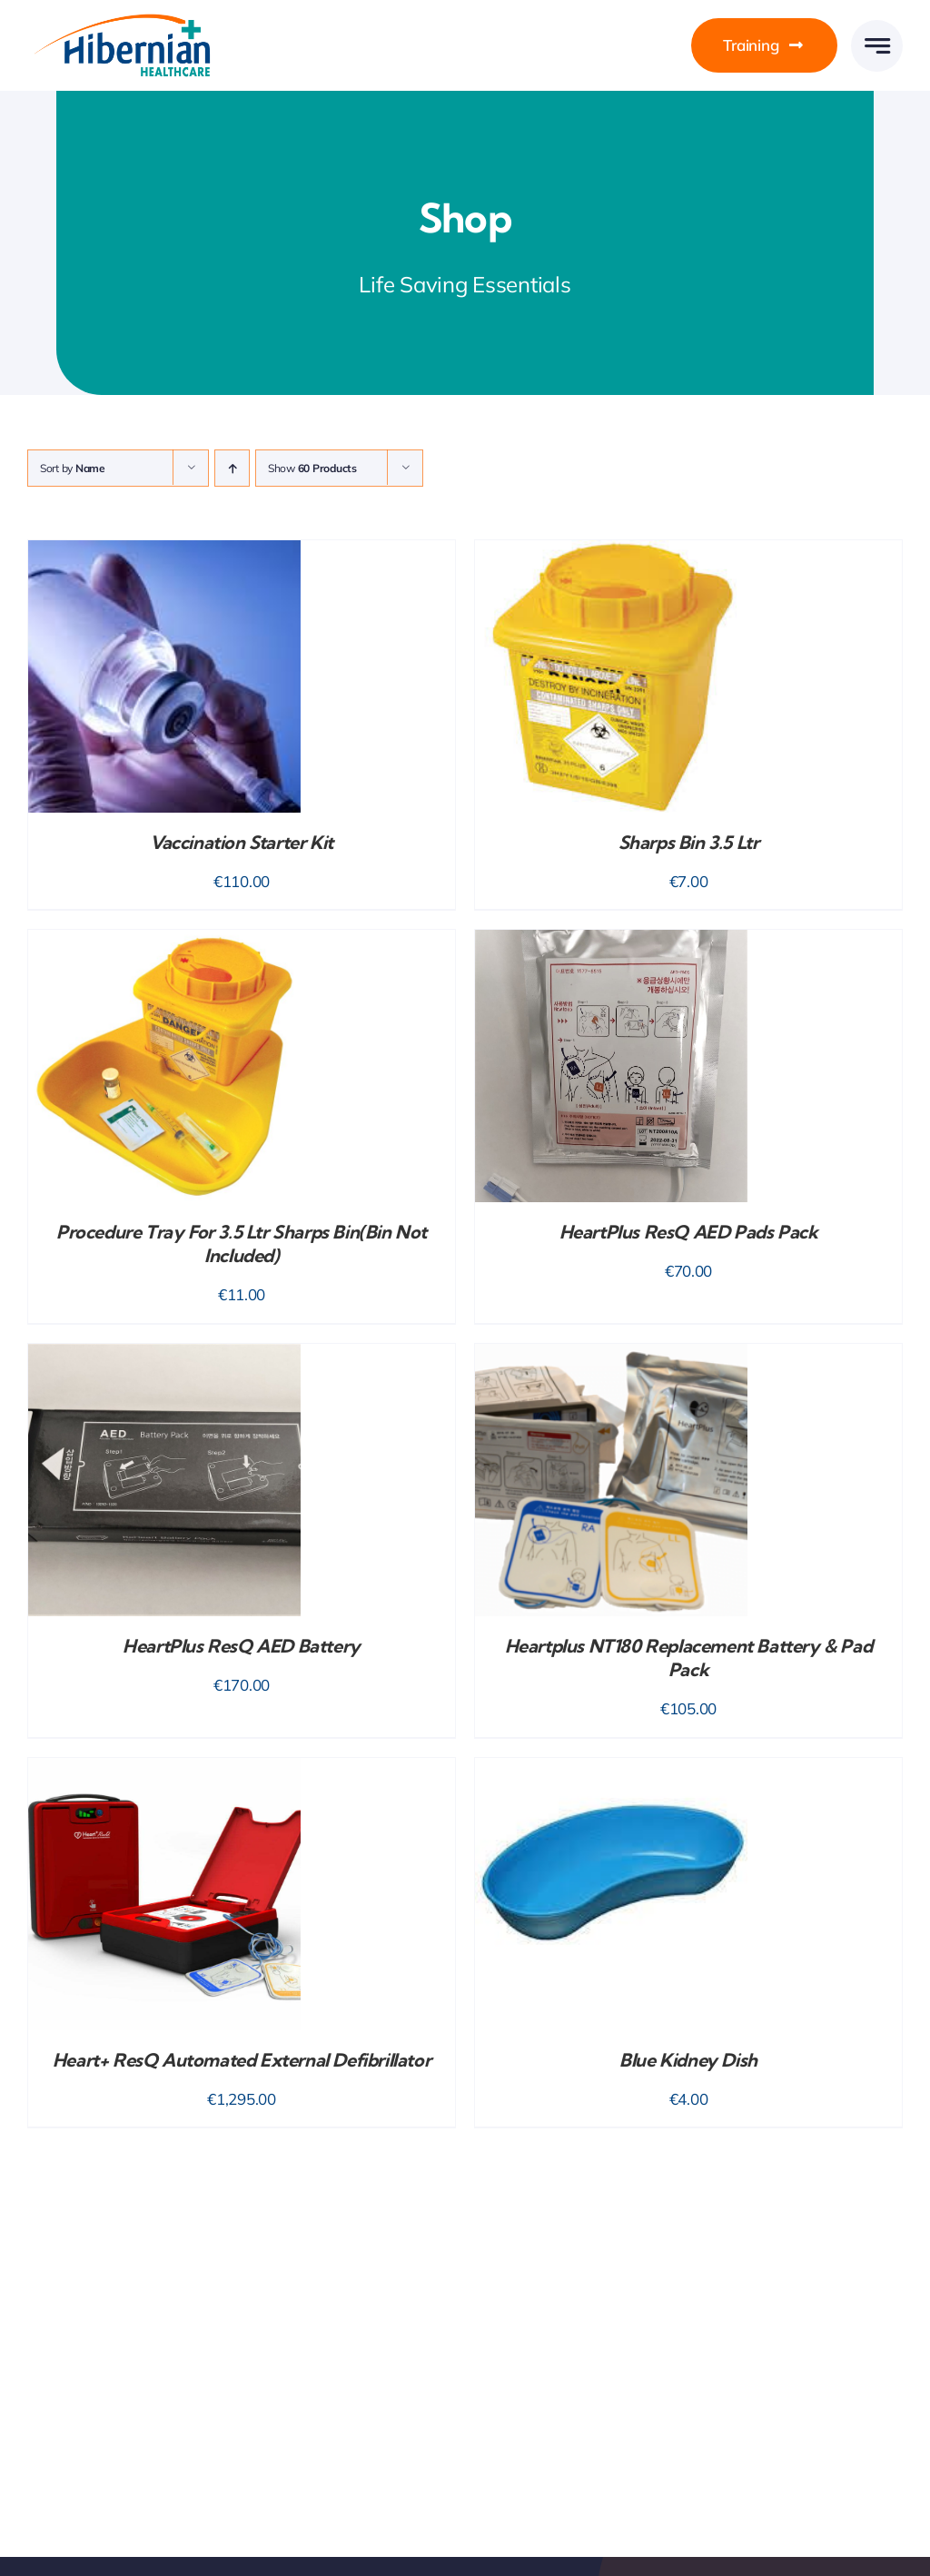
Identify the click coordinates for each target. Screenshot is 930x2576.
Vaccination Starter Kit (241, 842)
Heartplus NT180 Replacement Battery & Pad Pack (689, 1657)
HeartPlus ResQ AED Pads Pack (688, 1231)
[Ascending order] (232, 468)
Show (312, 468)
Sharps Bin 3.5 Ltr (688, 842)
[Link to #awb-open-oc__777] (877, 46)
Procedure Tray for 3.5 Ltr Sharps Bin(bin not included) (241, 1243)
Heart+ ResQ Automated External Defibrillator (241, 2059)
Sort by (72, 468)
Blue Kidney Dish (688, 2059)
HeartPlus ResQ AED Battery (242, 1645)
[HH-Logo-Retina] (120, 19)
